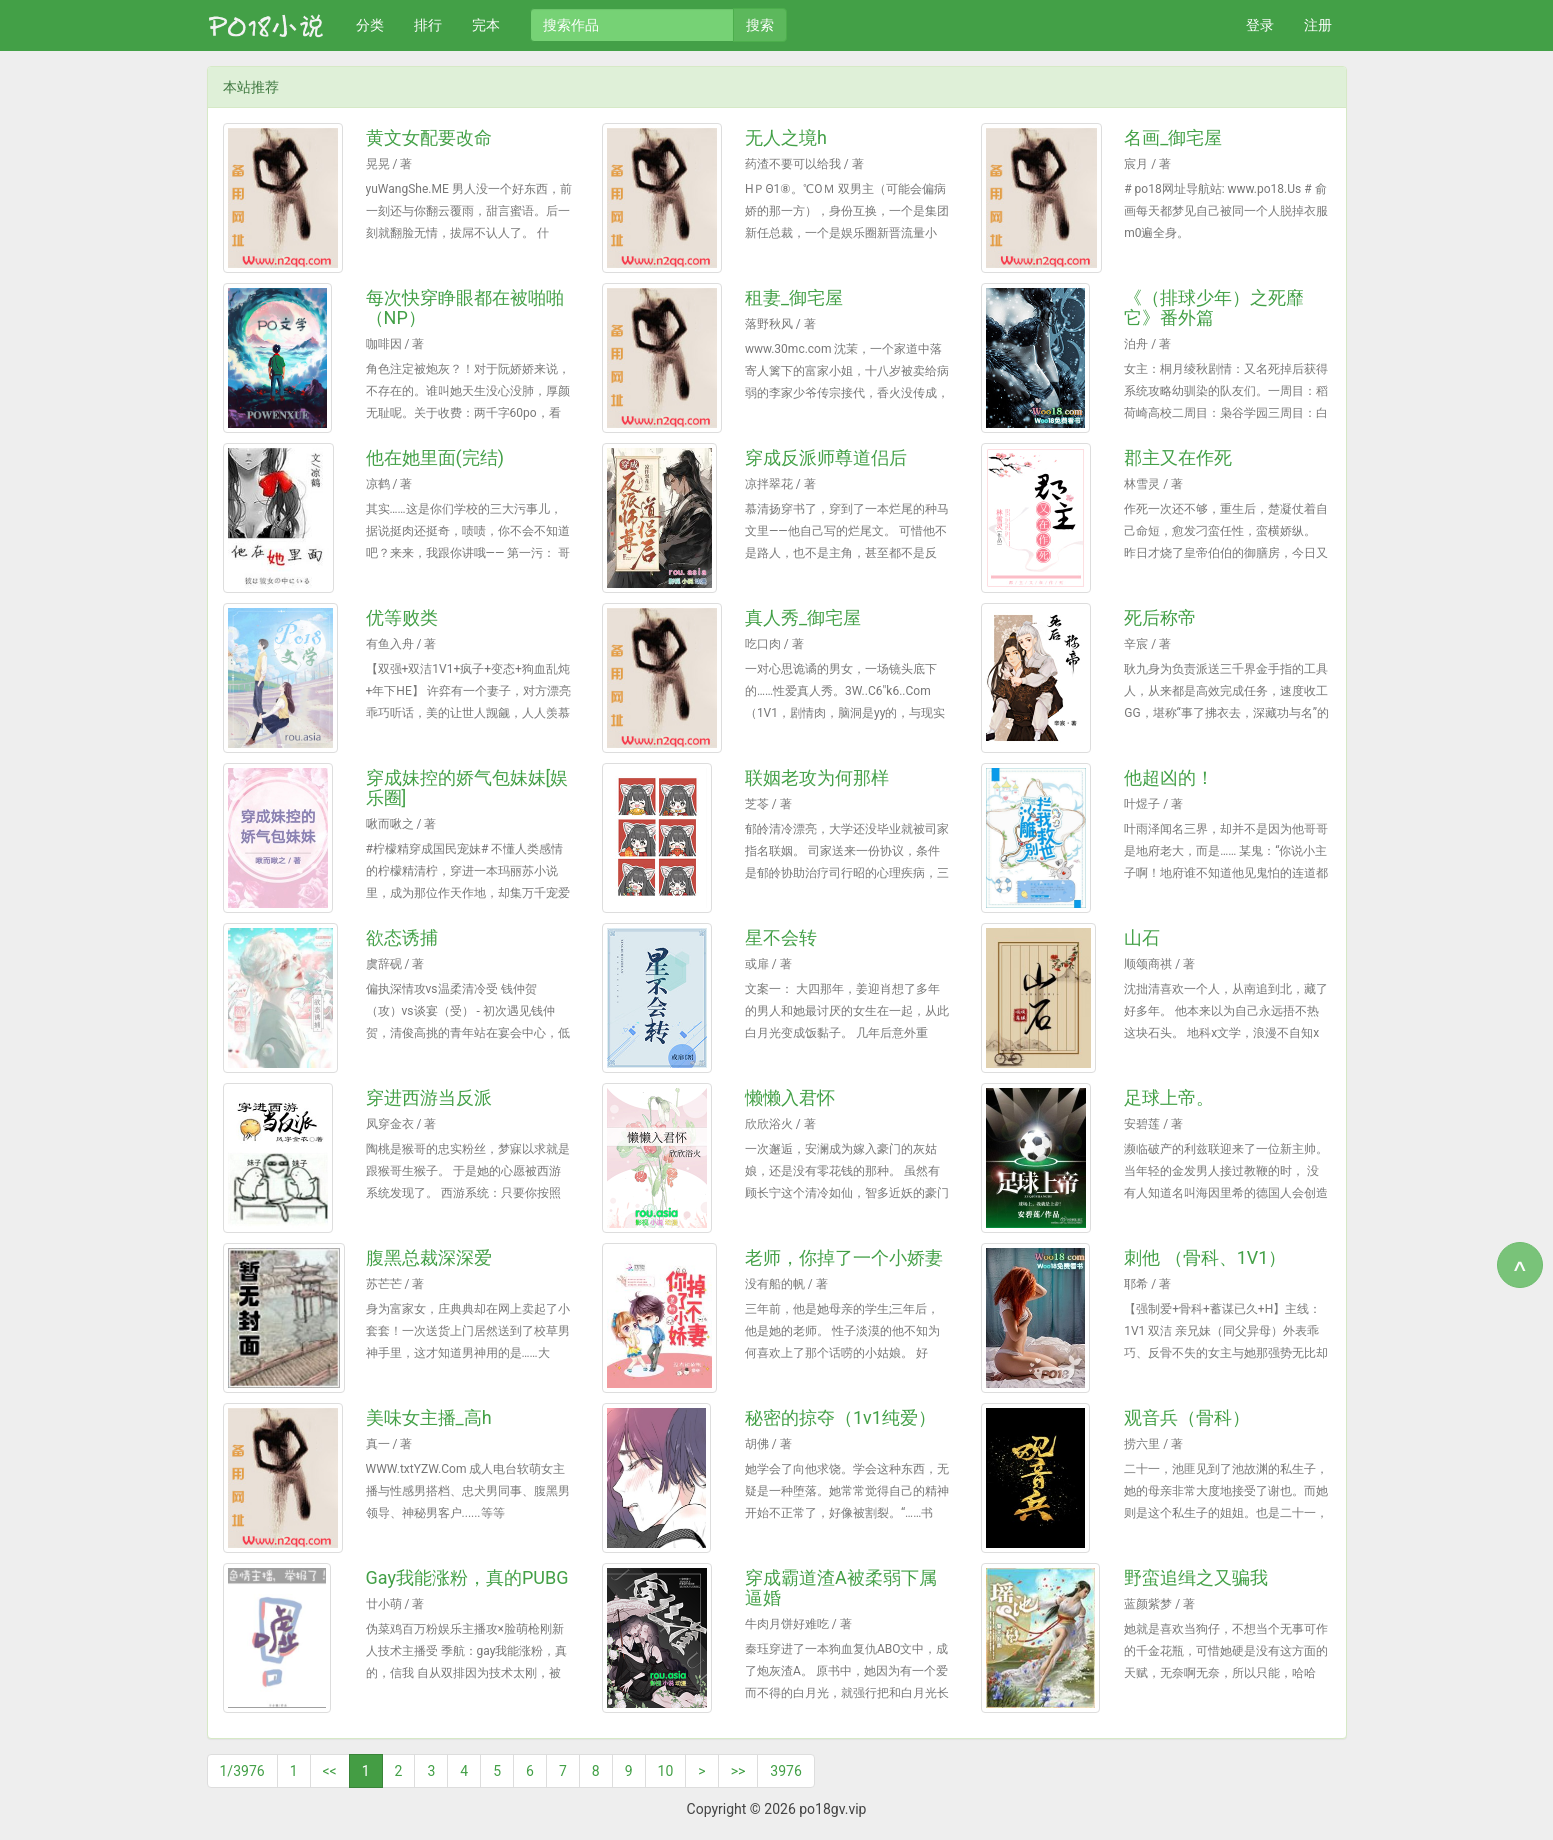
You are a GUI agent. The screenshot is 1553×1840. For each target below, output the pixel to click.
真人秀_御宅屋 (803, 617)
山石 (1142, 937)
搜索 (760, 25)
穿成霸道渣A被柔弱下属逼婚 (841, 1587)
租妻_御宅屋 (794, 297)
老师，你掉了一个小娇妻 (844, 1257)
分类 (370, 25)
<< (330, 1771)
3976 (785, 1771)
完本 (486, 25)
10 (666, 1771)
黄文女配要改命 (429, 137)
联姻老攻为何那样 (817, 777)
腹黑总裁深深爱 (429, 1257)
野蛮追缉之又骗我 (1196, 1577)
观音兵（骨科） (1187, 1417)
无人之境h (786, 137)
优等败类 (402, 617)
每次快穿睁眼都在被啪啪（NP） (465, 307)
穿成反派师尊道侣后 (826, 457)
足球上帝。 (1169, 1097)
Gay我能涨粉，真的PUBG (467, 1577)
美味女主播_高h (429, 1417)
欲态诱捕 (402, 937)
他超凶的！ (1169, 777)
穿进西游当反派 (429, 1097)
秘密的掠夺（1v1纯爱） (840, 1417)
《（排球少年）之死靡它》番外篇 (1214, 307)
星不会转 (781, 937)
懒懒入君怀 (790, 1097)
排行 (428, 25)
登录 (1260, 25)
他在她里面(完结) (435, 457)
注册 (1318, 25)
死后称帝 (1160, 617)
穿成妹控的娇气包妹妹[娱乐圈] (467, 787)
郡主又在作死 (1178, 457)
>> (738, 1771)
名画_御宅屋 (1173, 137)
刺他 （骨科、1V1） (1205, 1257)
